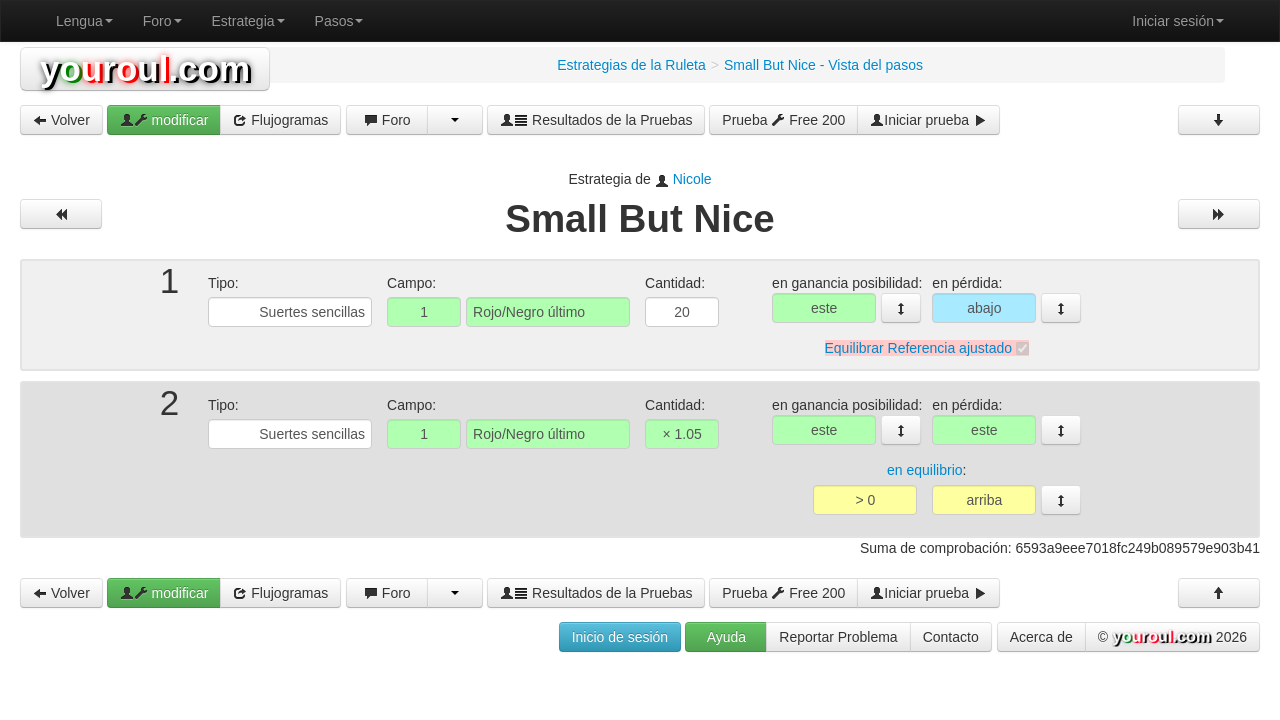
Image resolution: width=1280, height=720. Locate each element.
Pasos (339, 21)
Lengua (84, 21)
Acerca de (1041, 637)
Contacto (951, 637)
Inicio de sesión (620, 637)
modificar (164, 120)
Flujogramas (280, 120)
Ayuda (726, 637)
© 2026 (1172, 638)
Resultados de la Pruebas (596, 120)
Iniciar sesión (1178, 21)
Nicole (692, 179)
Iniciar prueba (928, 120)
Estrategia (248, 21)
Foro (162, 21)
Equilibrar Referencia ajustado (919, 348)
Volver (61, 120)
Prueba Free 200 (783, 120)
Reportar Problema (838, 637)
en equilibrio (925, 471)
